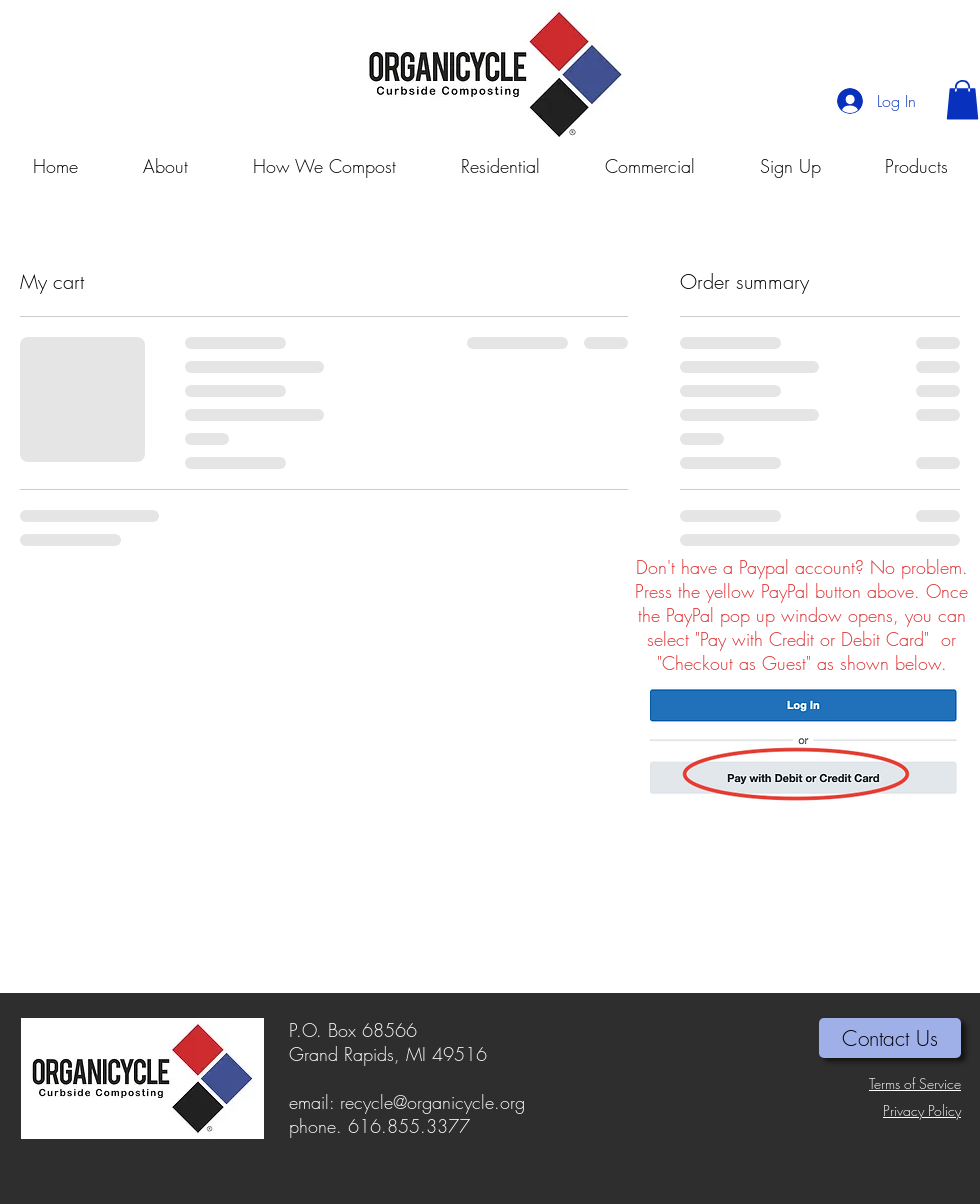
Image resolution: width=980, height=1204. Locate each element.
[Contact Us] (890, 1038)
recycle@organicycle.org (432, 1102)
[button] (962, 99)
